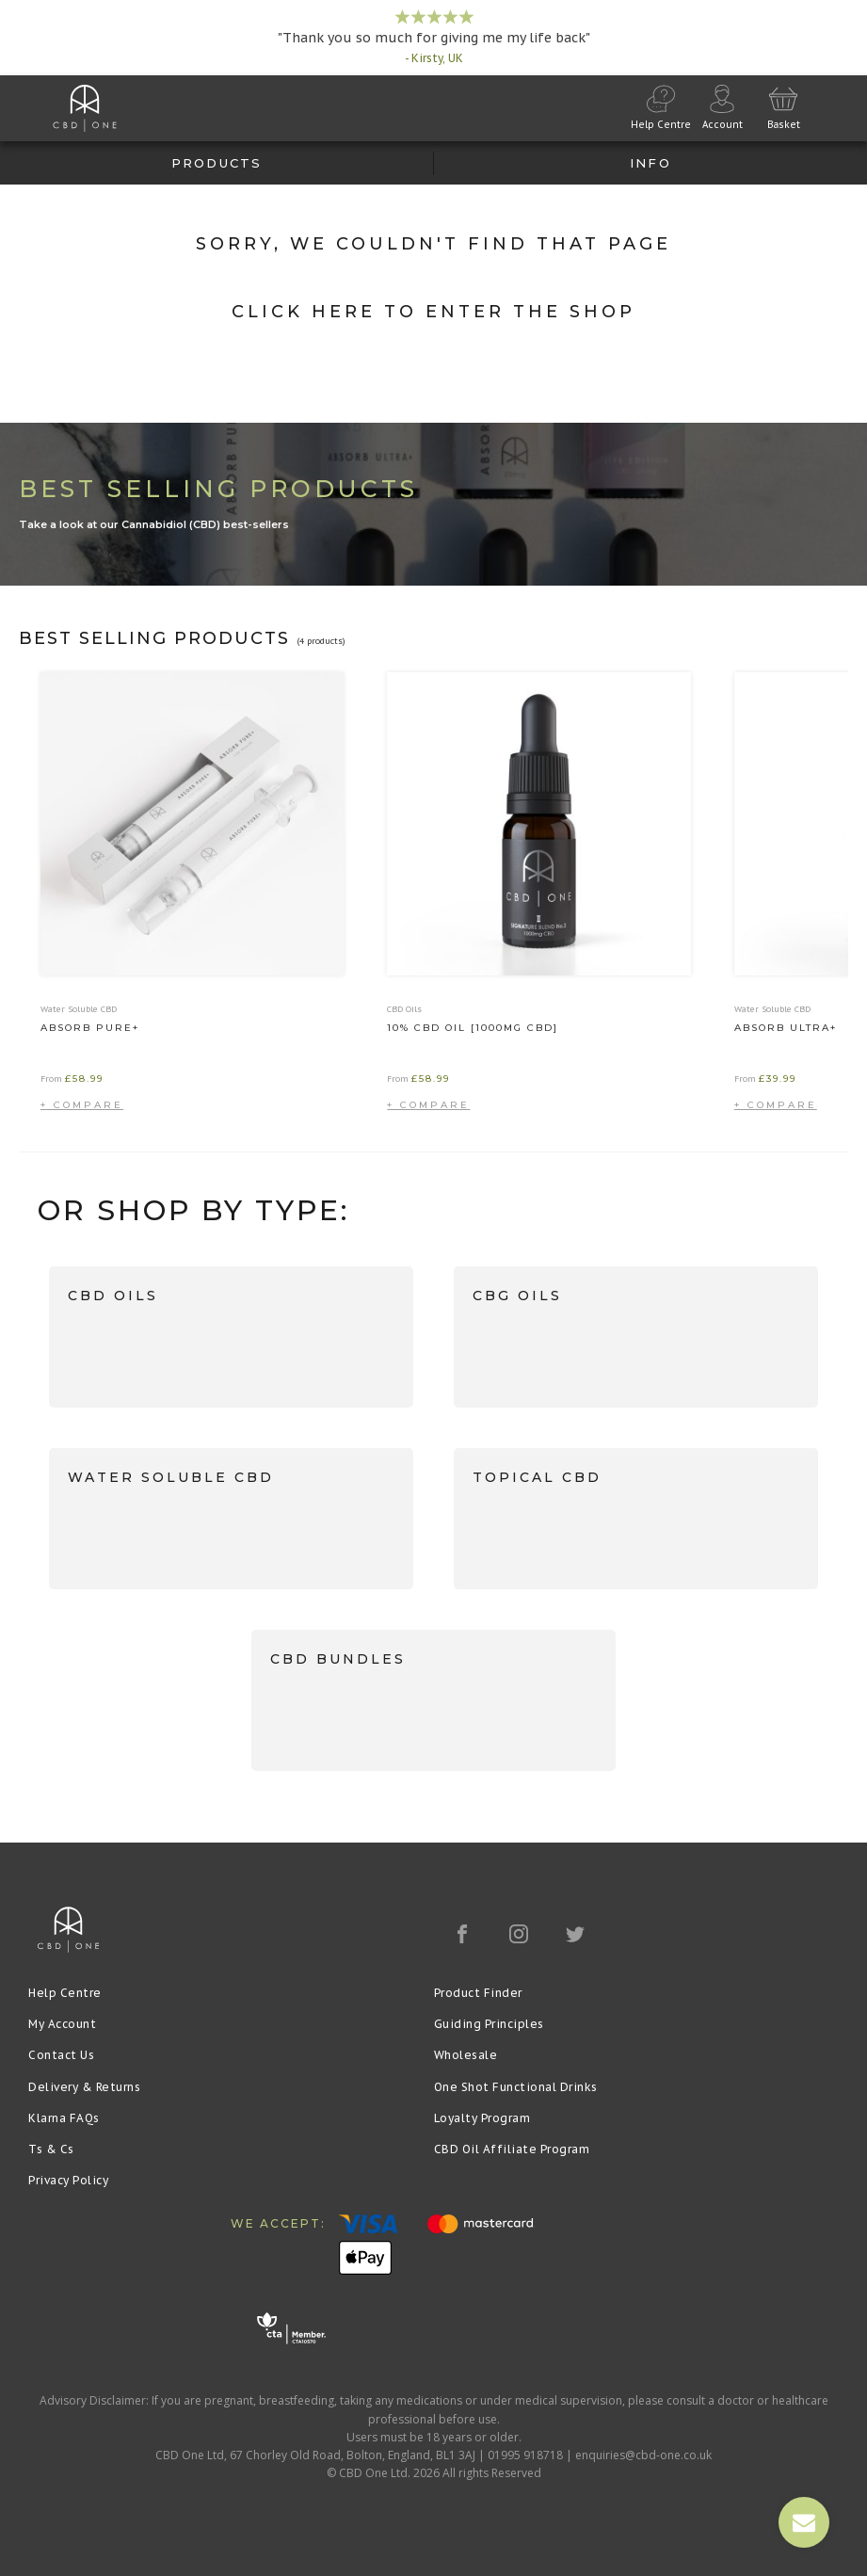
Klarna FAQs (64, 2118)
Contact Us (61, 2055)
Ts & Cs (51, 2149)
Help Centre (65, 1993)
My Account (62, 2024)
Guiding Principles (489, 2024)
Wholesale (466, 2055)
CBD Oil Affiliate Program (512, 2149)
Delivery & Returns (84, 2087)
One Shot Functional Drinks (516, 2087)
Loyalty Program (482, 2118)
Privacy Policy (68, 2180)
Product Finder (478, 1993)
